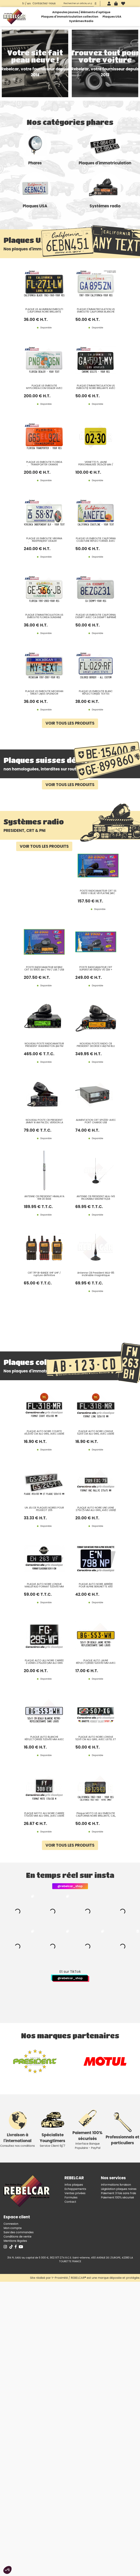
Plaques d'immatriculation (105, 163)
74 (87, 1130)
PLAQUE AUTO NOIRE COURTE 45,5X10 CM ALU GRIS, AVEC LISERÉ (44, 1432)
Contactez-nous (44, 3)
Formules (70, 2197)
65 (38, 1283)
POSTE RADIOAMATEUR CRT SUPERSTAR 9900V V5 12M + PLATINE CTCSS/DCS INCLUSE (96, 968)
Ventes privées (74, 2193)
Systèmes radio (105, 206)
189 (38, 1206)
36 (36, 319)
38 (87, 701)
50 (87, 319)
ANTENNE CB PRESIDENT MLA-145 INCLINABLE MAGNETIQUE (96, 1197)
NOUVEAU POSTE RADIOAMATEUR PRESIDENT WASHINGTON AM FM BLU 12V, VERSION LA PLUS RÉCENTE (44, 1044)
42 (87, 1594)
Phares (35, 163)
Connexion (11, 2224)
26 (35, 1823)
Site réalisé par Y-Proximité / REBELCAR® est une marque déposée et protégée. (85, 2278)
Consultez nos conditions (17, 2128)
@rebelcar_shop (70, 1886)
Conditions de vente (17, 2236)
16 (35, 1441)
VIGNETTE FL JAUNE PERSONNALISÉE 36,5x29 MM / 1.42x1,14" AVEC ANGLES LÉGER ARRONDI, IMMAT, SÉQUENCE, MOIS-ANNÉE (95, 463)
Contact (70, 2202)
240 (37, 549)
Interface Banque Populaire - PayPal (87, 2128)
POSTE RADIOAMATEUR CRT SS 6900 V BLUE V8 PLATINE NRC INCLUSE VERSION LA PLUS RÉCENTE (98, 892)
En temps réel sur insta (70, 1875)
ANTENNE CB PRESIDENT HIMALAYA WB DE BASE (44, 1197)
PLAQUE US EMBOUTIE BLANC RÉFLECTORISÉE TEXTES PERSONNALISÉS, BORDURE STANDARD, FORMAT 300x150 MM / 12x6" (95, 692)
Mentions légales (15, 2241)
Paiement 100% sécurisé (117, 2197)
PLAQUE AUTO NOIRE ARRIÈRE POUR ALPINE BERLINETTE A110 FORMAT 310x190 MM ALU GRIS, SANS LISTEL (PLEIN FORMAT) (96, 1585)
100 (88, 472)
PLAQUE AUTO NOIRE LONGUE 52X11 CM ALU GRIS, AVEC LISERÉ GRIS (95, 1432)
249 (88, 977)
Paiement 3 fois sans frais (118, 2193)
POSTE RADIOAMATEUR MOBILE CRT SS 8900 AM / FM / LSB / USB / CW (44, 968)
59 (38, 1594)
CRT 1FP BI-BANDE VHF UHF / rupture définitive (44, 1274)
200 (37, 396)
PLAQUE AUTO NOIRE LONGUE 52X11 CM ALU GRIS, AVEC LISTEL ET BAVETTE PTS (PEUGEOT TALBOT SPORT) (96, 1738)
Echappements (75, 2189)
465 (39, 1054)
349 (88, 1054)
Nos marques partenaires (70, 2035)
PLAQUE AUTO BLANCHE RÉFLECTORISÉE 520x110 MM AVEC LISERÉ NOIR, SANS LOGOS (44, 1738)
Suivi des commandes (19, 2232)
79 (37, 1130)
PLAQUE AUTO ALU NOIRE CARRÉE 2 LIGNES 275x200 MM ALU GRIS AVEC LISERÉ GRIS (44, 1661)
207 (37, 977)
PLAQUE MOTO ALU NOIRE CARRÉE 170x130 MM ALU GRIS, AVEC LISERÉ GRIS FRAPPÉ (44, 1814)
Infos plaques (73, 2185)
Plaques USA (35, 206)
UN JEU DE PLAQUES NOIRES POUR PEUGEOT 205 (44, 1509)
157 (90, 901)
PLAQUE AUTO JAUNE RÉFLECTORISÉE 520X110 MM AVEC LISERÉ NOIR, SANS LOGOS (96, 1661)
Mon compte (13, 2228)
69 (89, 1206)
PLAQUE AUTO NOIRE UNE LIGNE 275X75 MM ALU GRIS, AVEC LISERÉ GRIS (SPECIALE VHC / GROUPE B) (96, 1509)
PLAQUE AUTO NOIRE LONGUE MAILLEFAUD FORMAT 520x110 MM (44, 1585)
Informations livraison (116, 2185)
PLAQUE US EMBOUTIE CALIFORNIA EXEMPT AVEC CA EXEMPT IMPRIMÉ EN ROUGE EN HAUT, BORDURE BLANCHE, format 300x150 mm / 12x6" (96, 616)
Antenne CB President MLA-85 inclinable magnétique (95, 1274)
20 (87, 1518)
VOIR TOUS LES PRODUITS (70, 723)
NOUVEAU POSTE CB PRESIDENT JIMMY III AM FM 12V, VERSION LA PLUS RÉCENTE (44, 1121)
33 (35, 1518)
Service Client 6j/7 (52, 2128)
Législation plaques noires (118, 2189)
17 (86, 1671)
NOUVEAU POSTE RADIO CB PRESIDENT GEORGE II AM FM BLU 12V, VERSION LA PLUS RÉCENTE (96, 1044)
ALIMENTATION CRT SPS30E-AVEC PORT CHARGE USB (96, 1121)
